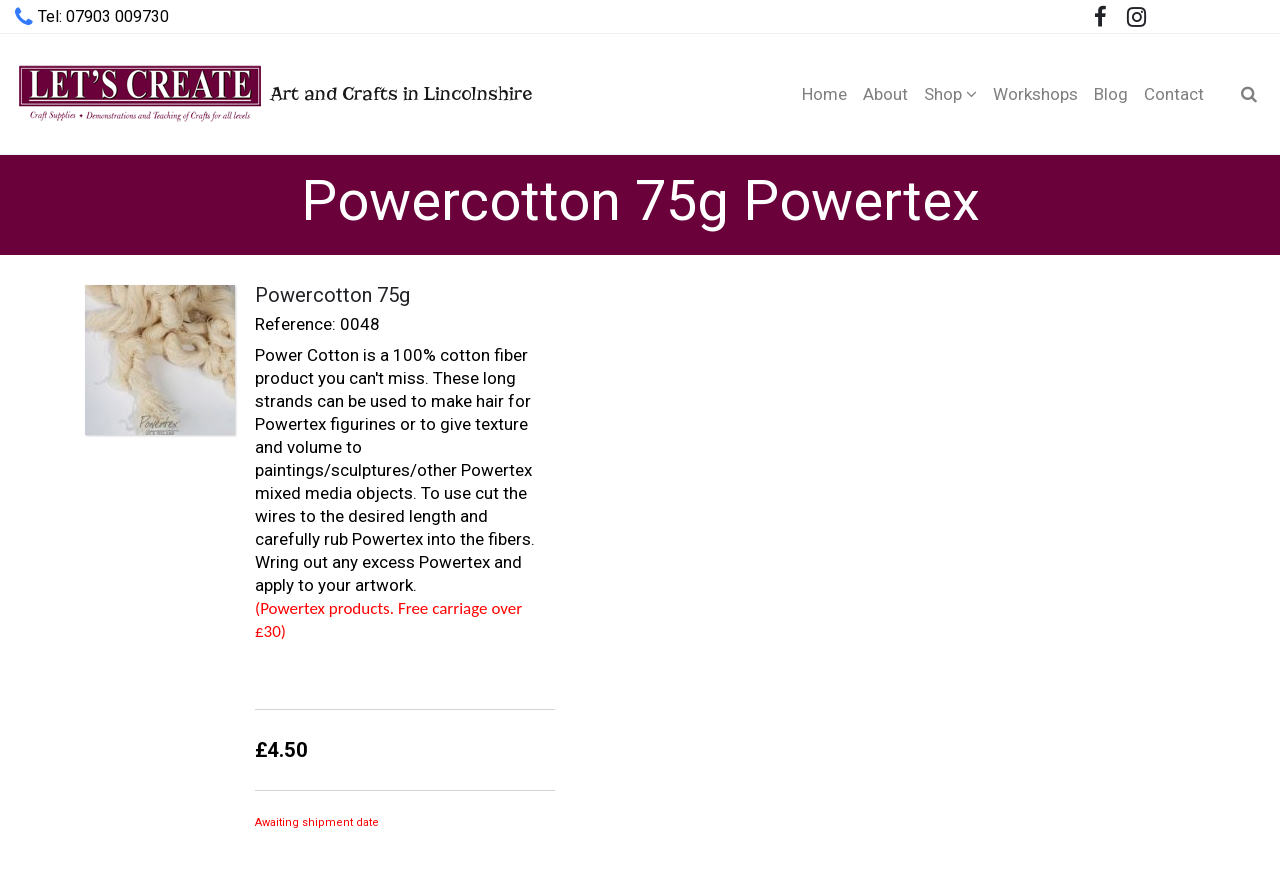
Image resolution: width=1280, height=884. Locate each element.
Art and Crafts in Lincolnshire (273, 93)
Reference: (295, 324)
